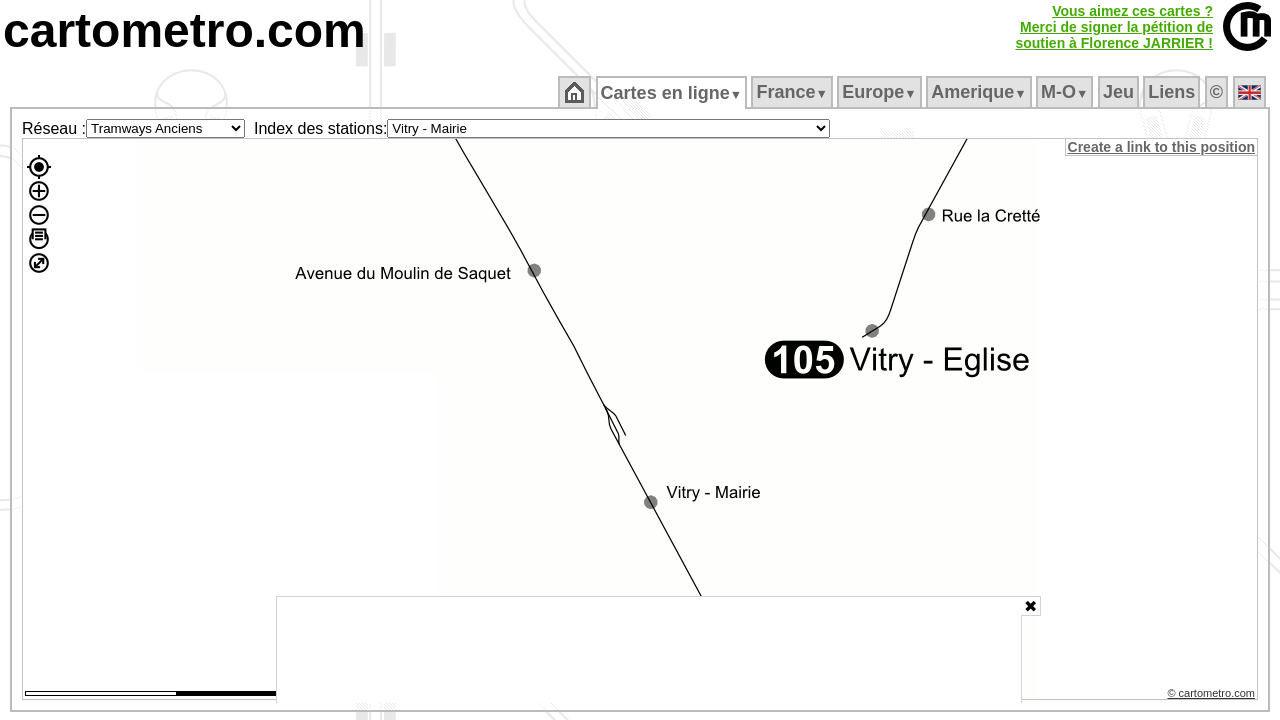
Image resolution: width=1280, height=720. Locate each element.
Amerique (980, 92)
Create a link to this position (1162, 147)
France (793, 92)
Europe (881, 92)
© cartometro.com (1213, 696)
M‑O (1066, 92)
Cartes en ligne (672, 93)
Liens (1173, 92)
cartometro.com (184, 30)
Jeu (1119, 92)
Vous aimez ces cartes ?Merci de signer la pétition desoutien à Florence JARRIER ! (1114, 27)
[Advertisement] (649, 650)
